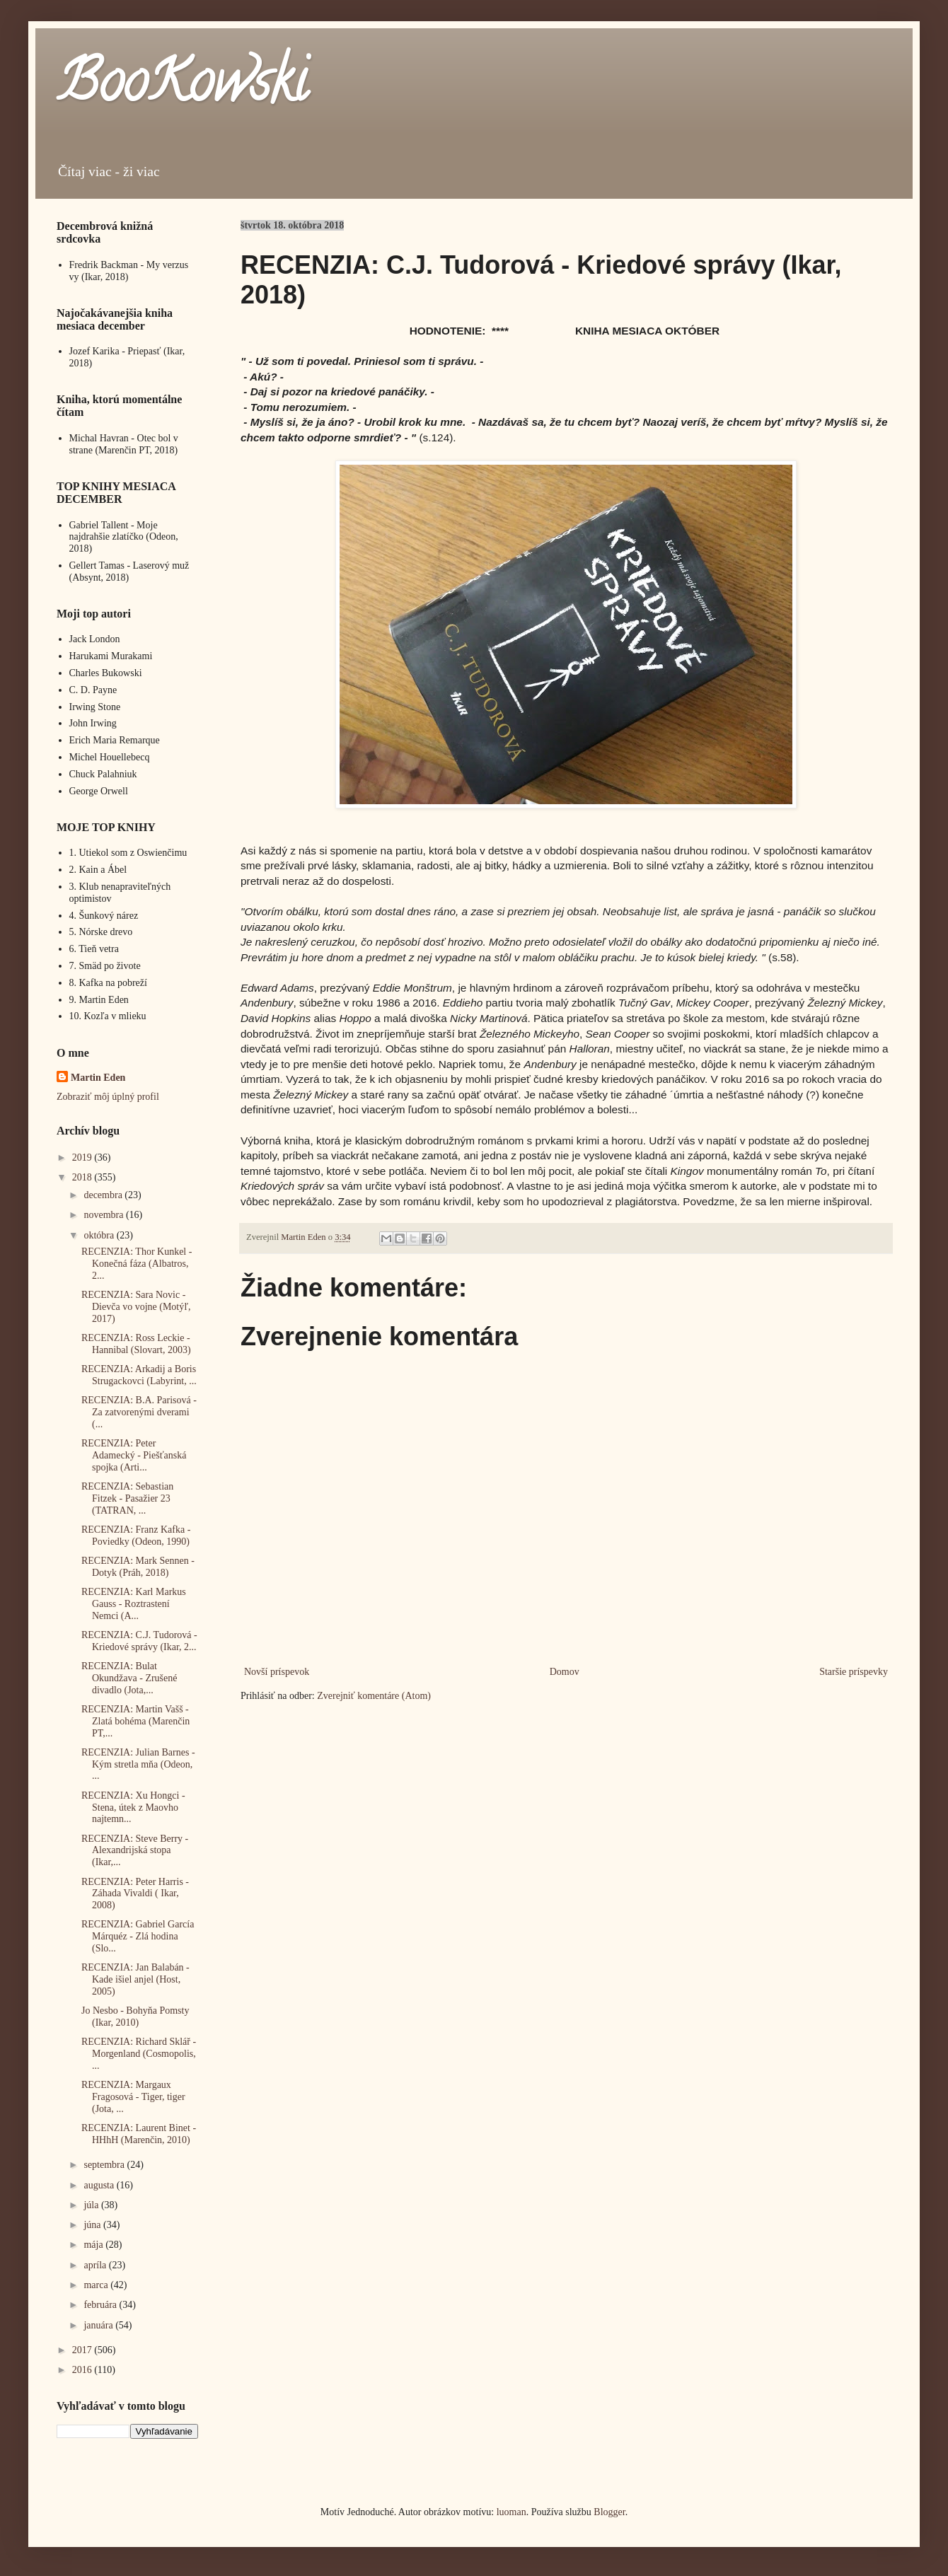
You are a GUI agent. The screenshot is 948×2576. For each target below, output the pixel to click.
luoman (511, 2512)
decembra (104, 1195)
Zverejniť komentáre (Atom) (374, 1695)
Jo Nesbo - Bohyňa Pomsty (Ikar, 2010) (135, 2016)
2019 (83, 1157)
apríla (95, 2265)
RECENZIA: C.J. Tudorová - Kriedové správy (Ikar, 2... (139, 1641)
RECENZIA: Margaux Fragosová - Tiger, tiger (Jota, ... (133, 2096)
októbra (99, 1235)
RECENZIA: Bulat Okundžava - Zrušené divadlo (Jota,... (129, 1678)
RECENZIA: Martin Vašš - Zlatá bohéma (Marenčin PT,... (135, 1721)
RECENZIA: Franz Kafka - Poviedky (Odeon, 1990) (135, 1535)
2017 (83, 2350)
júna (93, 2225)
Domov (564, 1671)
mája (94, 2244)
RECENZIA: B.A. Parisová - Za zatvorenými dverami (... (139, 1412)
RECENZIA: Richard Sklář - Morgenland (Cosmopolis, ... (138, 2053)
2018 (83, 1177)
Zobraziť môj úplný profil (108, 1096)
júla (92, 2205)
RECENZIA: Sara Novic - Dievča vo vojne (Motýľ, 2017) (135, 1306)
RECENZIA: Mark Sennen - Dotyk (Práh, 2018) (138, 1566)
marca (96, 2285)
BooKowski (182, 88)
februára (101, 2304)
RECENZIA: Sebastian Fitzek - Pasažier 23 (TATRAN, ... (127, 1498)
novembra (104, 1214)
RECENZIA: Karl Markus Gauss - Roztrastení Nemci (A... (133, 1603)
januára (99, 2325)
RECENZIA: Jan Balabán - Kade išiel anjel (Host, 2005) (135, 1979)
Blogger (609, 2512)
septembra (105, 2164)
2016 (83, 2370)
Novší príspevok (276, 1671)
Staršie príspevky (853, 1671)
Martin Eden (98, 1077)
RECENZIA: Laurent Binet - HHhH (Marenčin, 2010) (138, 2134)
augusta (99, 2185)
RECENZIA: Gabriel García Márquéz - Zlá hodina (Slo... (137, 1936)
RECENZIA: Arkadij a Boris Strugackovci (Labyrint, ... (139, 1375)
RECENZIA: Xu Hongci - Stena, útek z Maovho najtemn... (133, 1807)
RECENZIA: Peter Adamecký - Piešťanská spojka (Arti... (134, 1455)
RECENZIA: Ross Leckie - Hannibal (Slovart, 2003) (136, 1344)
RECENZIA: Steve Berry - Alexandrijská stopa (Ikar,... (134, 1850)
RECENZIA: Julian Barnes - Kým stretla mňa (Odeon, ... (138, 1764)
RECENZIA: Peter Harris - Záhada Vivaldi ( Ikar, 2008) (135, 1893)
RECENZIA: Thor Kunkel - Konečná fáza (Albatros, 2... (136, 1263)
